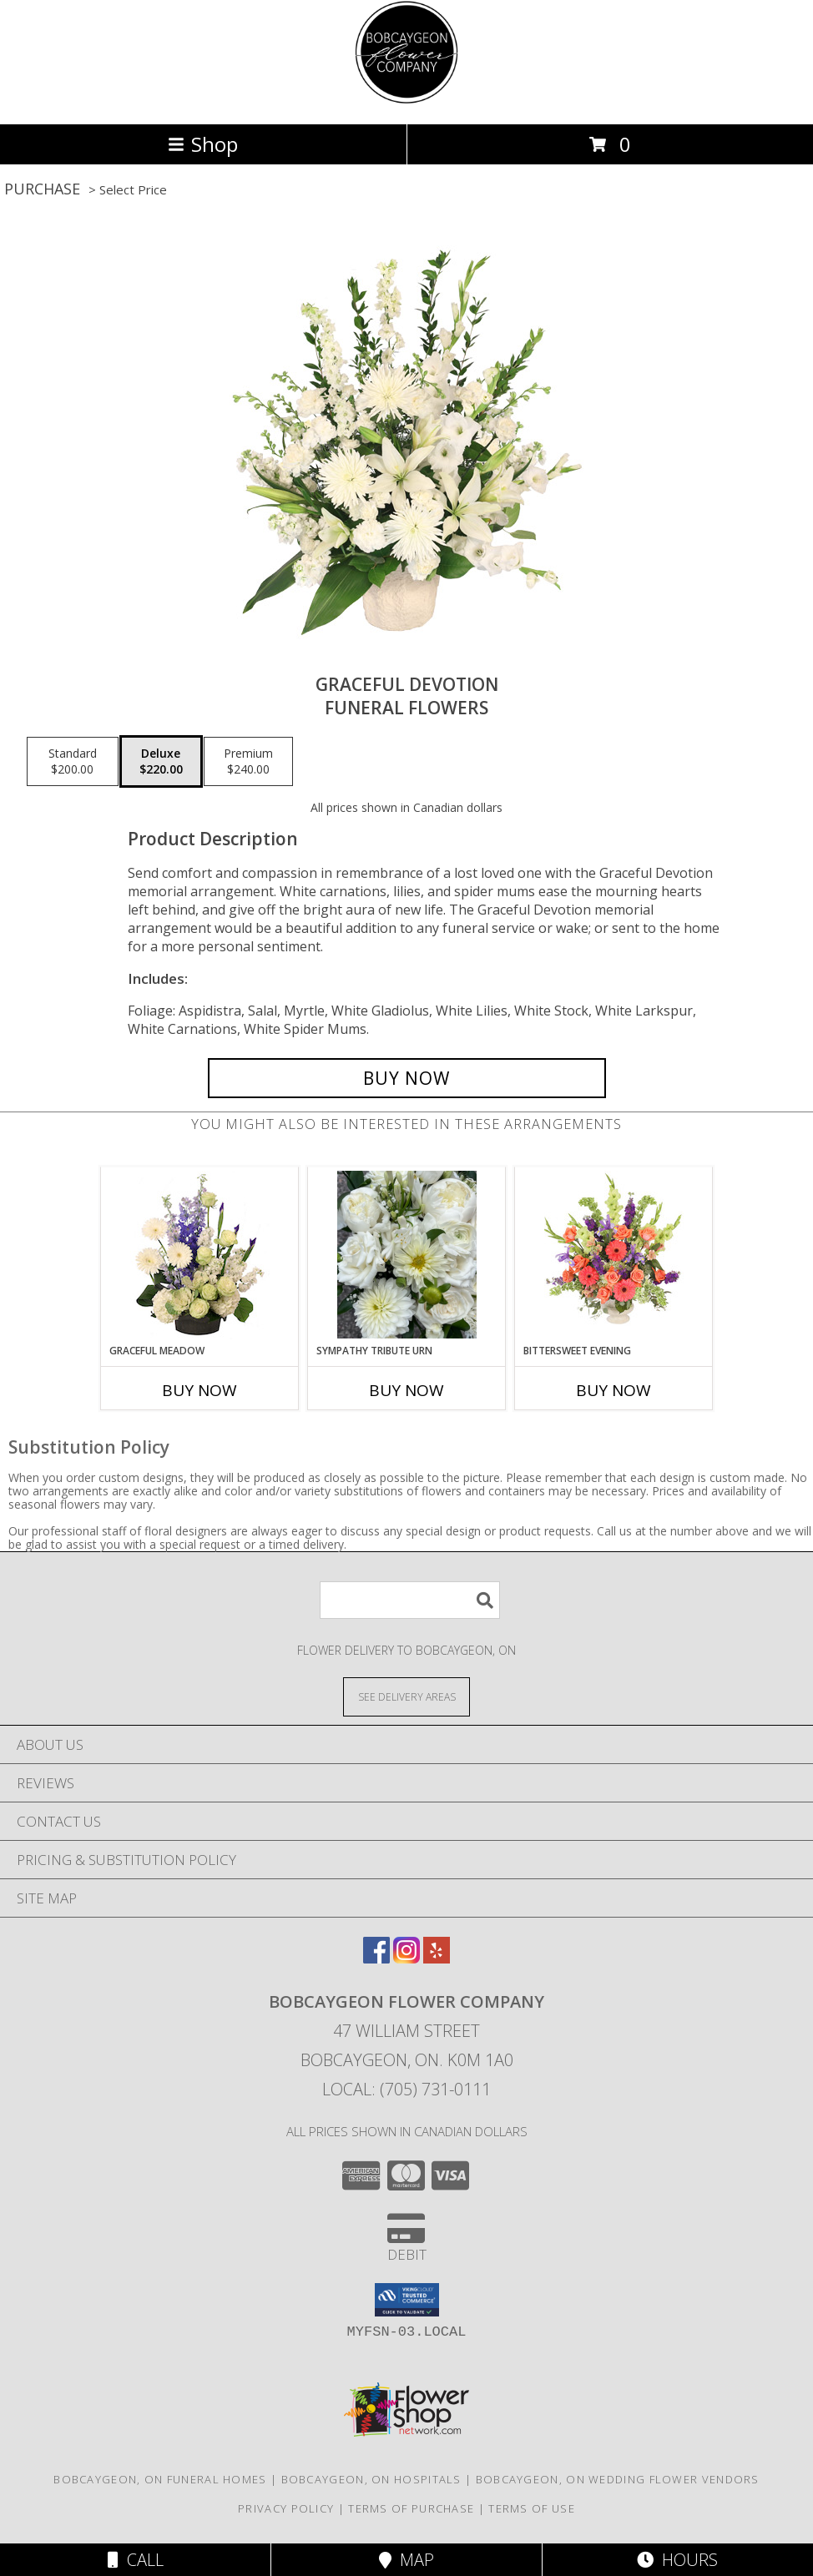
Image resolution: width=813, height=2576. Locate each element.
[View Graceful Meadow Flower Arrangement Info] (200, 1255)
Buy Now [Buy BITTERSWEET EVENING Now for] (613, 1390)
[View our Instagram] (406, 1958)
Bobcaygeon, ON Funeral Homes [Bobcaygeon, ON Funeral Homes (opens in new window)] (159, 2479)
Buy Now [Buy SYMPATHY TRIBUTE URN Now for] (406, 1390)
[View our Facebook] (376, 1958)
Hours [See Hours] (677, 2559)
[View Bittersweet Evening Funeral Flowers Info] (614, 1255)
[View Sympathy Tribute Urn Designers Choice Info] (407, 1255)
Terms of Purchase (411, 2508)
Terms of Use (531, 2508)
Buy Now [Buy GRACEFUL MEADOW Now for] (199, 1390)
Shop (203, 144)
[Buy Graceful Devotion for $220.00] (407, 1078)
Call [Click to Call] (136, 2559)
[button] (407, 2299)
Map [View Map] (406, 2559)
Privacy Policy (286, 2508)
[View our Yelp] (436, 1958)
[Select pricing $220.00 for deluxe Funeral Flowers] (161, 762)
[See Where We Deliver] (406, 1696)
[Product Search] (410, 1600)
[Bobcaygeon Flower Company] (406, 100)
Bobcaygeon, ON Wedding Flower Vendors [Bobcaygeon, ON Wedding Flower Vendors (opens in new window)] (618, 2479)
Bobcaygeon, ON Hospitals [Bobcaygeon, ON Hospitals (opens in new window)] (371, 2479)
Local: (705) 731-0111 (406, 2089)
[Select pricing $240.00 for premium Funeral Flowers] (248, 762)
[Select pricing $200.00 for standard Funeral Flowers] (73, 762)
